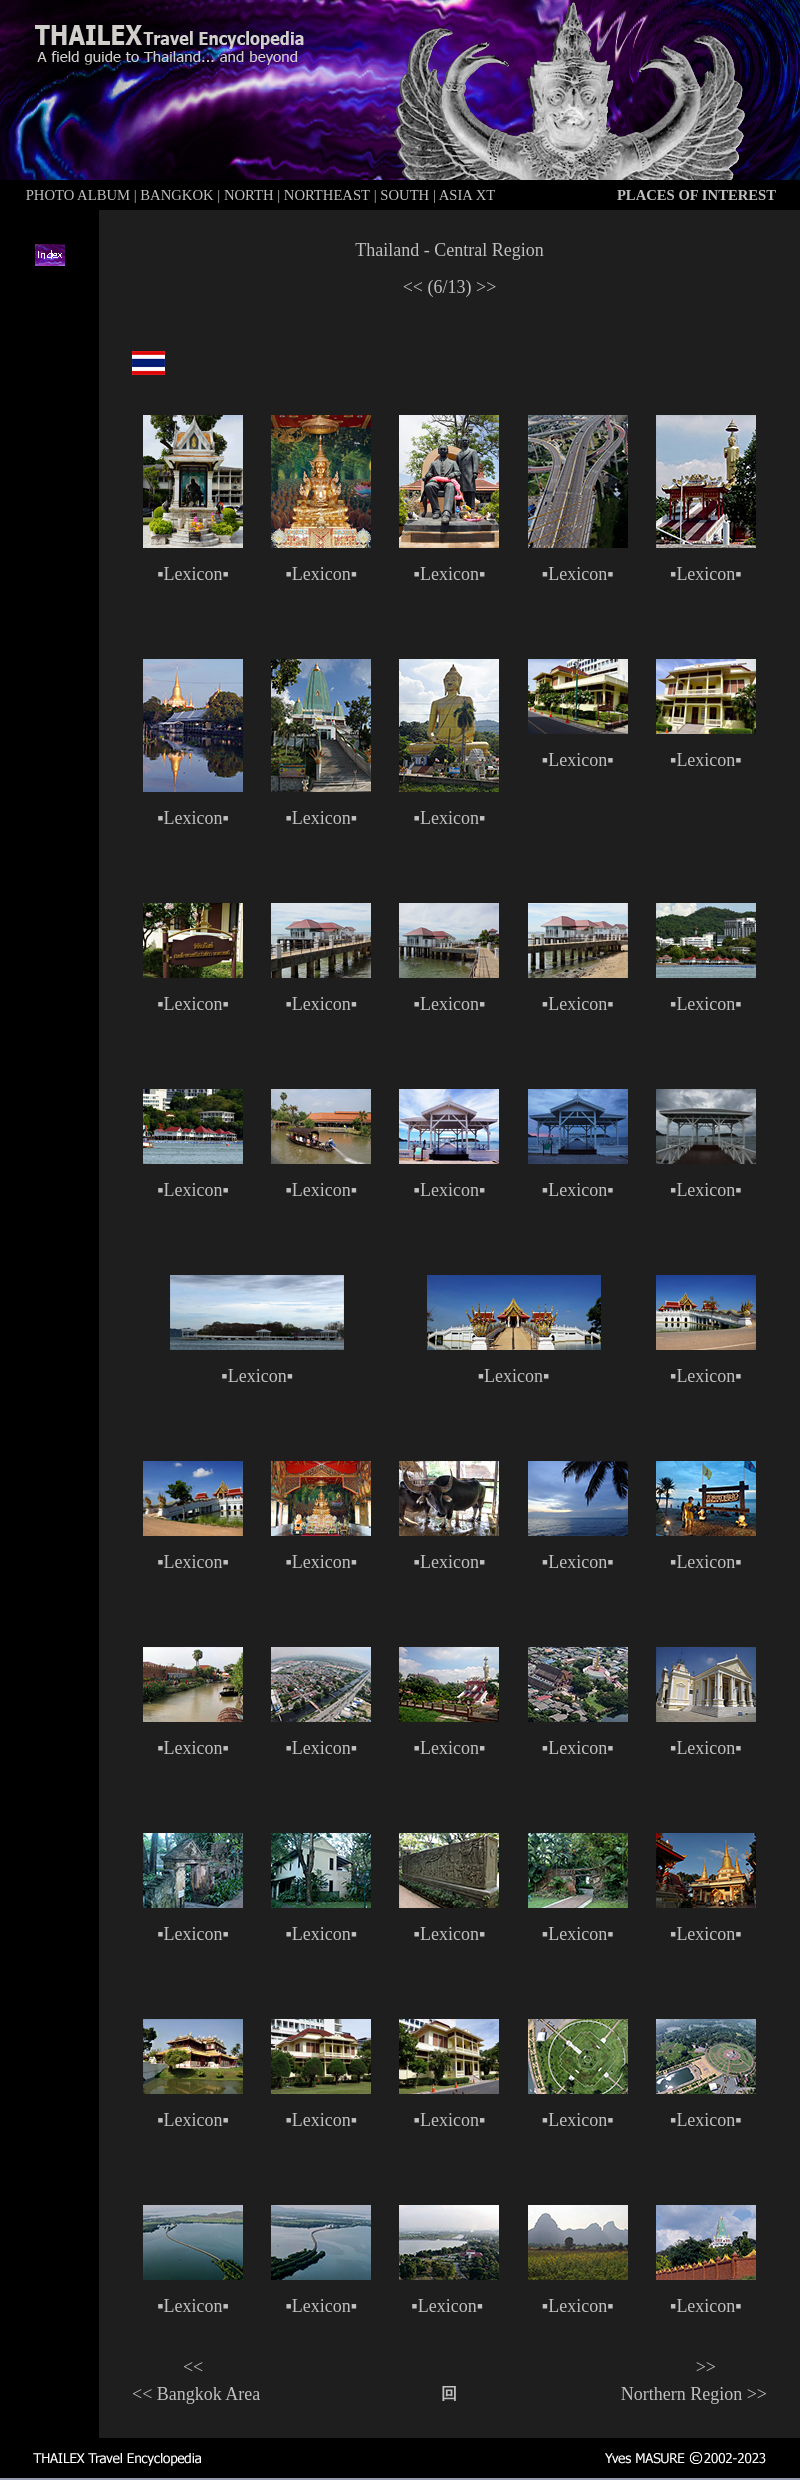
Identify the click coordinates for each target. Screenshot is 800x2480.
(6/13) (450, 287)
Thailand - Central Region (449, 250)
